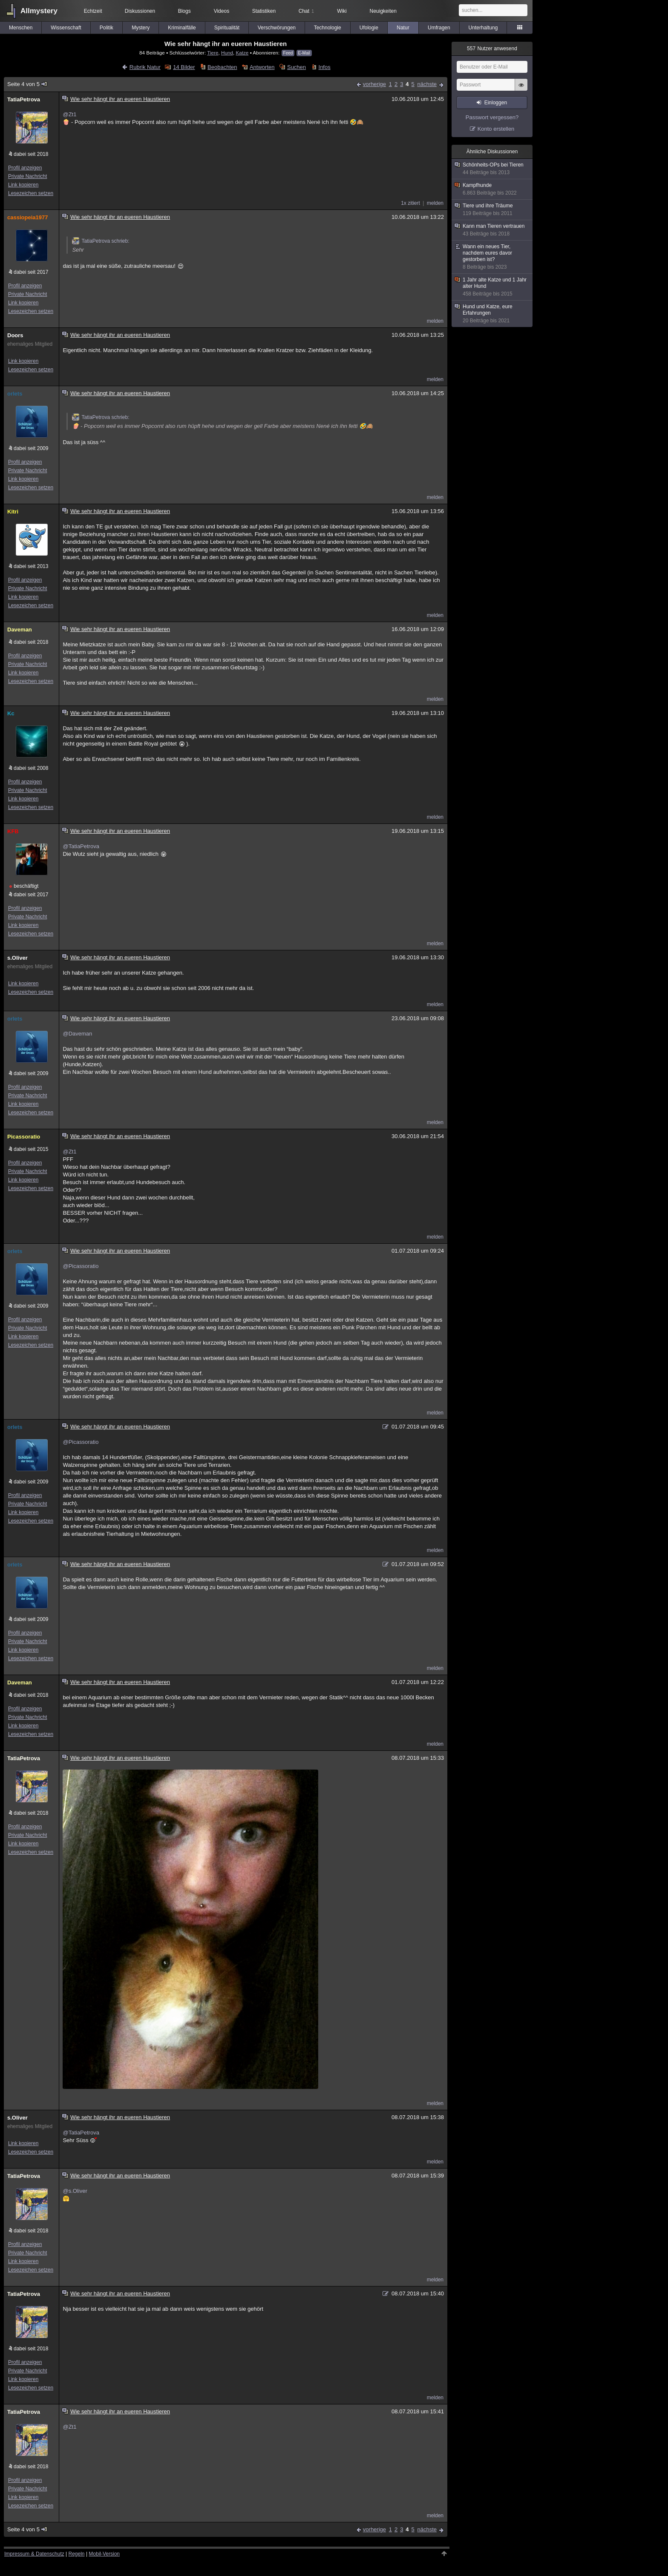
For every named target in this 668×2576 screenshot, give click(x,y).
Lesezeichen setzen (30, 193)
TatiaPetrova (23, 99)
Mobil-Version (104, 2554)
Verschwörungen (277, 28)
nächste (427, 84)
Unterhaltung (483, 28)
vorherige (374, 84)
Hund (227, 52)
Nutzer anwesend (492, 49)
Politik (106, 28)
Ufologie (369, 28)
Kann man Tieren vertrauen (492, 230)
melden (435, 203)
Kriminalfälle (182, 28)
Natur (403, 28)
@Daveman (77, 1033)
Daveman (19, 629)
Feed (288, 53)
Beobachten (222, 67)
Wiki (342, 11)
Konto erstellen (496, 129)
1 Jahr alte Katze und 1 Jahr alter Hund (492, 287)
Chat (306, 11)
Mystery (141, 28)
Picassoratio (23, 1136)
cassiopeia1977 (27, 217)
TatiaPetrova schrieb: (100, 241)
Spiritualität (226, 28)
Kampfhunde (492, 189)
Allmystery (39, 11)
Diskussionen (140, 11)
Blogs (184, 11)
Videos (221, 11)
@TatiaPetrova (81, 846)
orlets (14, 393)
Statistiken (264, 11)
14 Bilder (184, 67)
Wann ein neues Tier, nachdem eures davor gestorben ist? (492, 257)
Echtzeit (93, 11)
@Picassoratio (80, 1266)
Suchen (296, 67)
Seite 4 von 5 (27, 84)
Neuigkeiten (383, 11)
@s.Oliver (75, 2191)
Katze (242, 52)
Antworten (262, 67)
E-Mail (304, 53)
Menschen (20, 28)
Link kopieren (23, 185)
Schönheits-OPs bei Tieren (492, 169)
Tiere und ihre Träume (492, 210)
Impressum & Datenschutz (34, 2554)
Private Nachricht (27, 176)
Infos (325, 67)
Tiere (212, 52)
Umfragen (439, 28)
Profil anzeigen (25, 168)
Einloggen (495, 103)
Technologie (327, 28)
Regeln (77, 2554)
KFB (13, 831)
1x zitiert (410, 203)
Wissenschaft (66, 28)
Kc (10, 713)
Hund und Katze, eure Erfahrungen (492, 314)
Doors (15, 335)
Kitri (12, 511)
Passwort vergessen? (492, 117)
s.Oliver (17, 958)
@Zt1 (69, 114)
